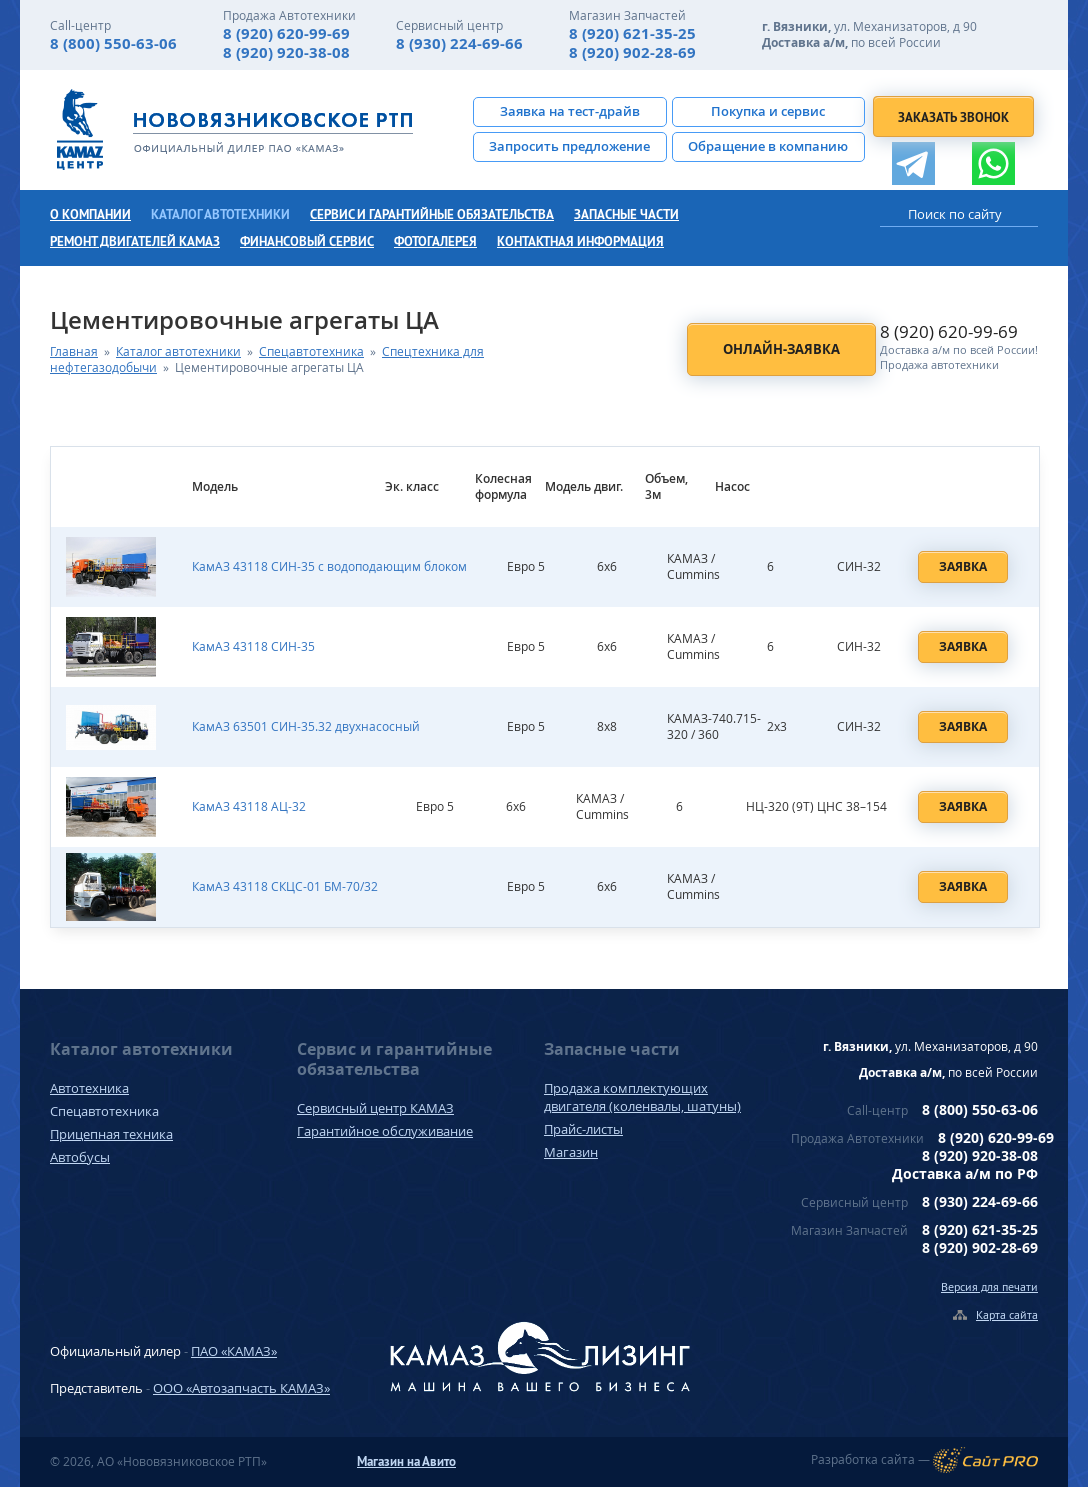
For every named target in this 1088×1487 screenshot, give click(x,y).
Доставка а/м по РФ (965, 1173)
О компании (90, 214)
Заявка (963, 566)
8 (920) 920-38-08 (286, 52)
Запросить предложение (569, 146)
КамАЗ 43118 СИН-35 (253, 646)
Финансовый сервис (307, 241)
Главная (74, 351)
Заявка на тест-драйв (570, 111)
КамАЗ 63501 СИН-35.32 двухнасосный (306, 726)
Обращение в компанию (768, 146)
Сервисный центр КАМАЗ (375, 1108)
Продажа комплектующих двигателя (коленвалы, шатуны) (642, 1097)
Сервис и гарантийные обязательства (432, 214)
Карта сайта (1007, 1314)
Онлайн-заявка (781, 349)
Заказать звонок (953, 117)
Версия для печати (989, 1286)
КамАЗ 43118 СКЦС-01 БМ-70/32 (285, 886)
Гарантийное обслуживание (385, 1131)
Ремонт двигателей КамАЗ (135, 241)
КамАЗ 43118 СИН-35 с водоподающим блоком (329, 566)
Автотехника (89, 1088)
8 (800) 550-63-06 (113, 43)
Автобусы (80, 1157)
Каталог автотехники (220, 214)
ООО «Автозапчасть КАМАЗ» (241, 1388)
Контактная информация (580, 241)
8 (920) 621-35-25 (632, 33)
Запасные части (626, 214)
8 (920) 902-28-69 (632, 52)
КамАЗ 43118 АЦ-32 (249, 806)
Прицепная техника (111, 1134)
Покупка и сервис (768, 111)
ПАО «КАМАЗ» (234, 1351)
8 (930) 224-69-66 (459, 43)
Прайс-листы (583, 1129)
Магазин (571, 1152)
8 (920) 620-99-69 (286, 33)
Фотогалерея (435, 241)
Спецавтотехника (311, 351)
